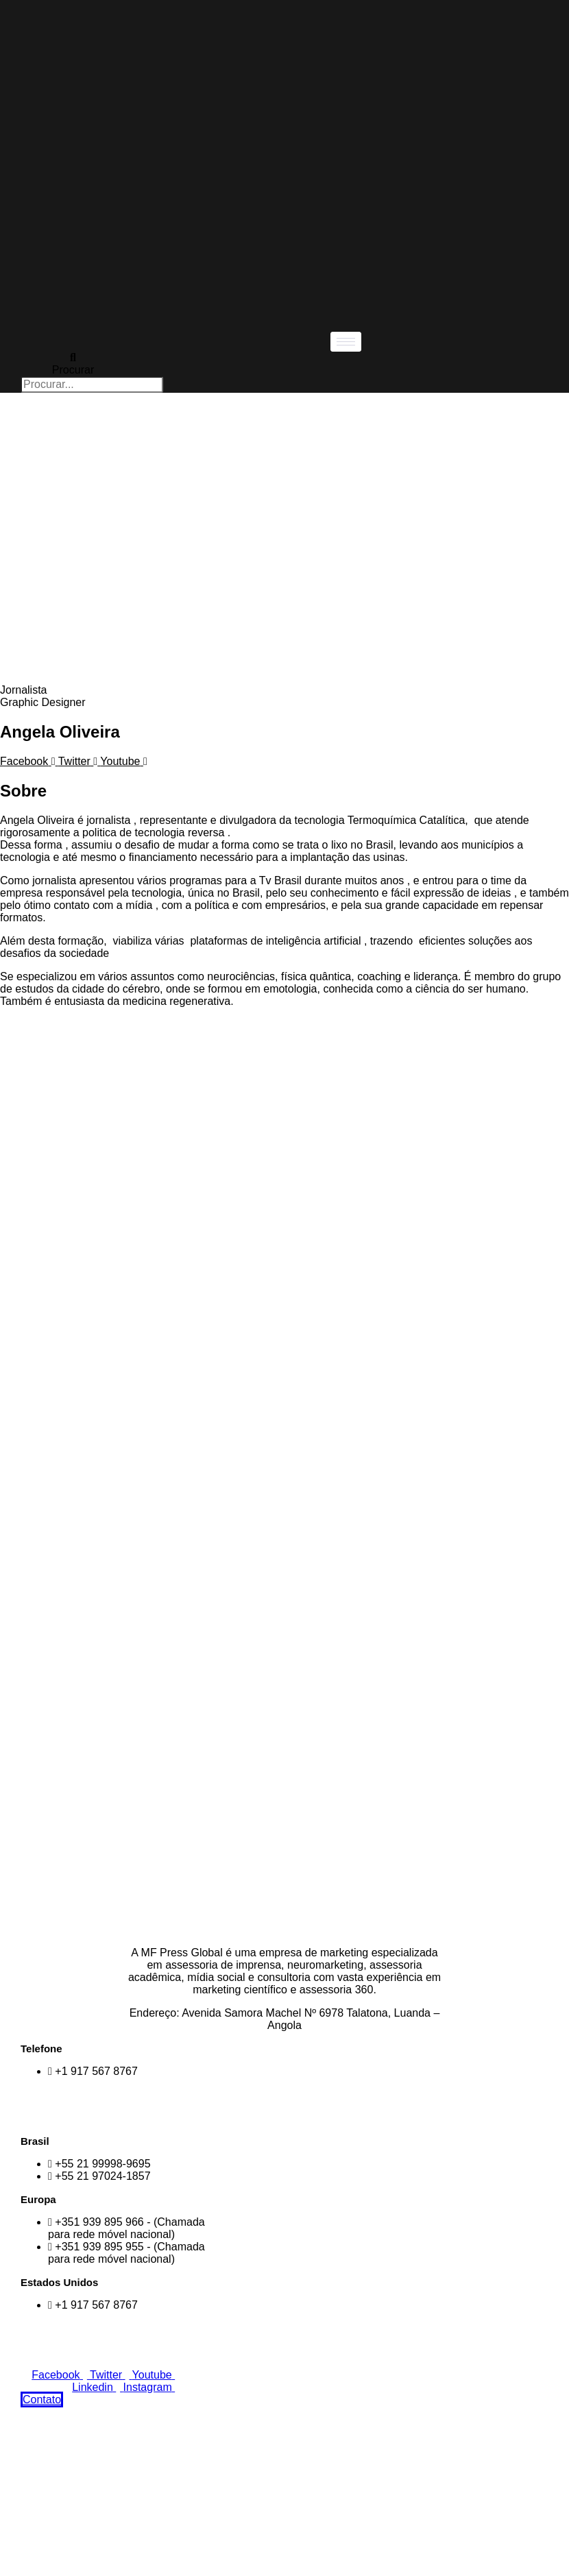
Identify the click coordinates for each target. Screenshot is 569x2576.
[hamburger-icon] (345, 342)
